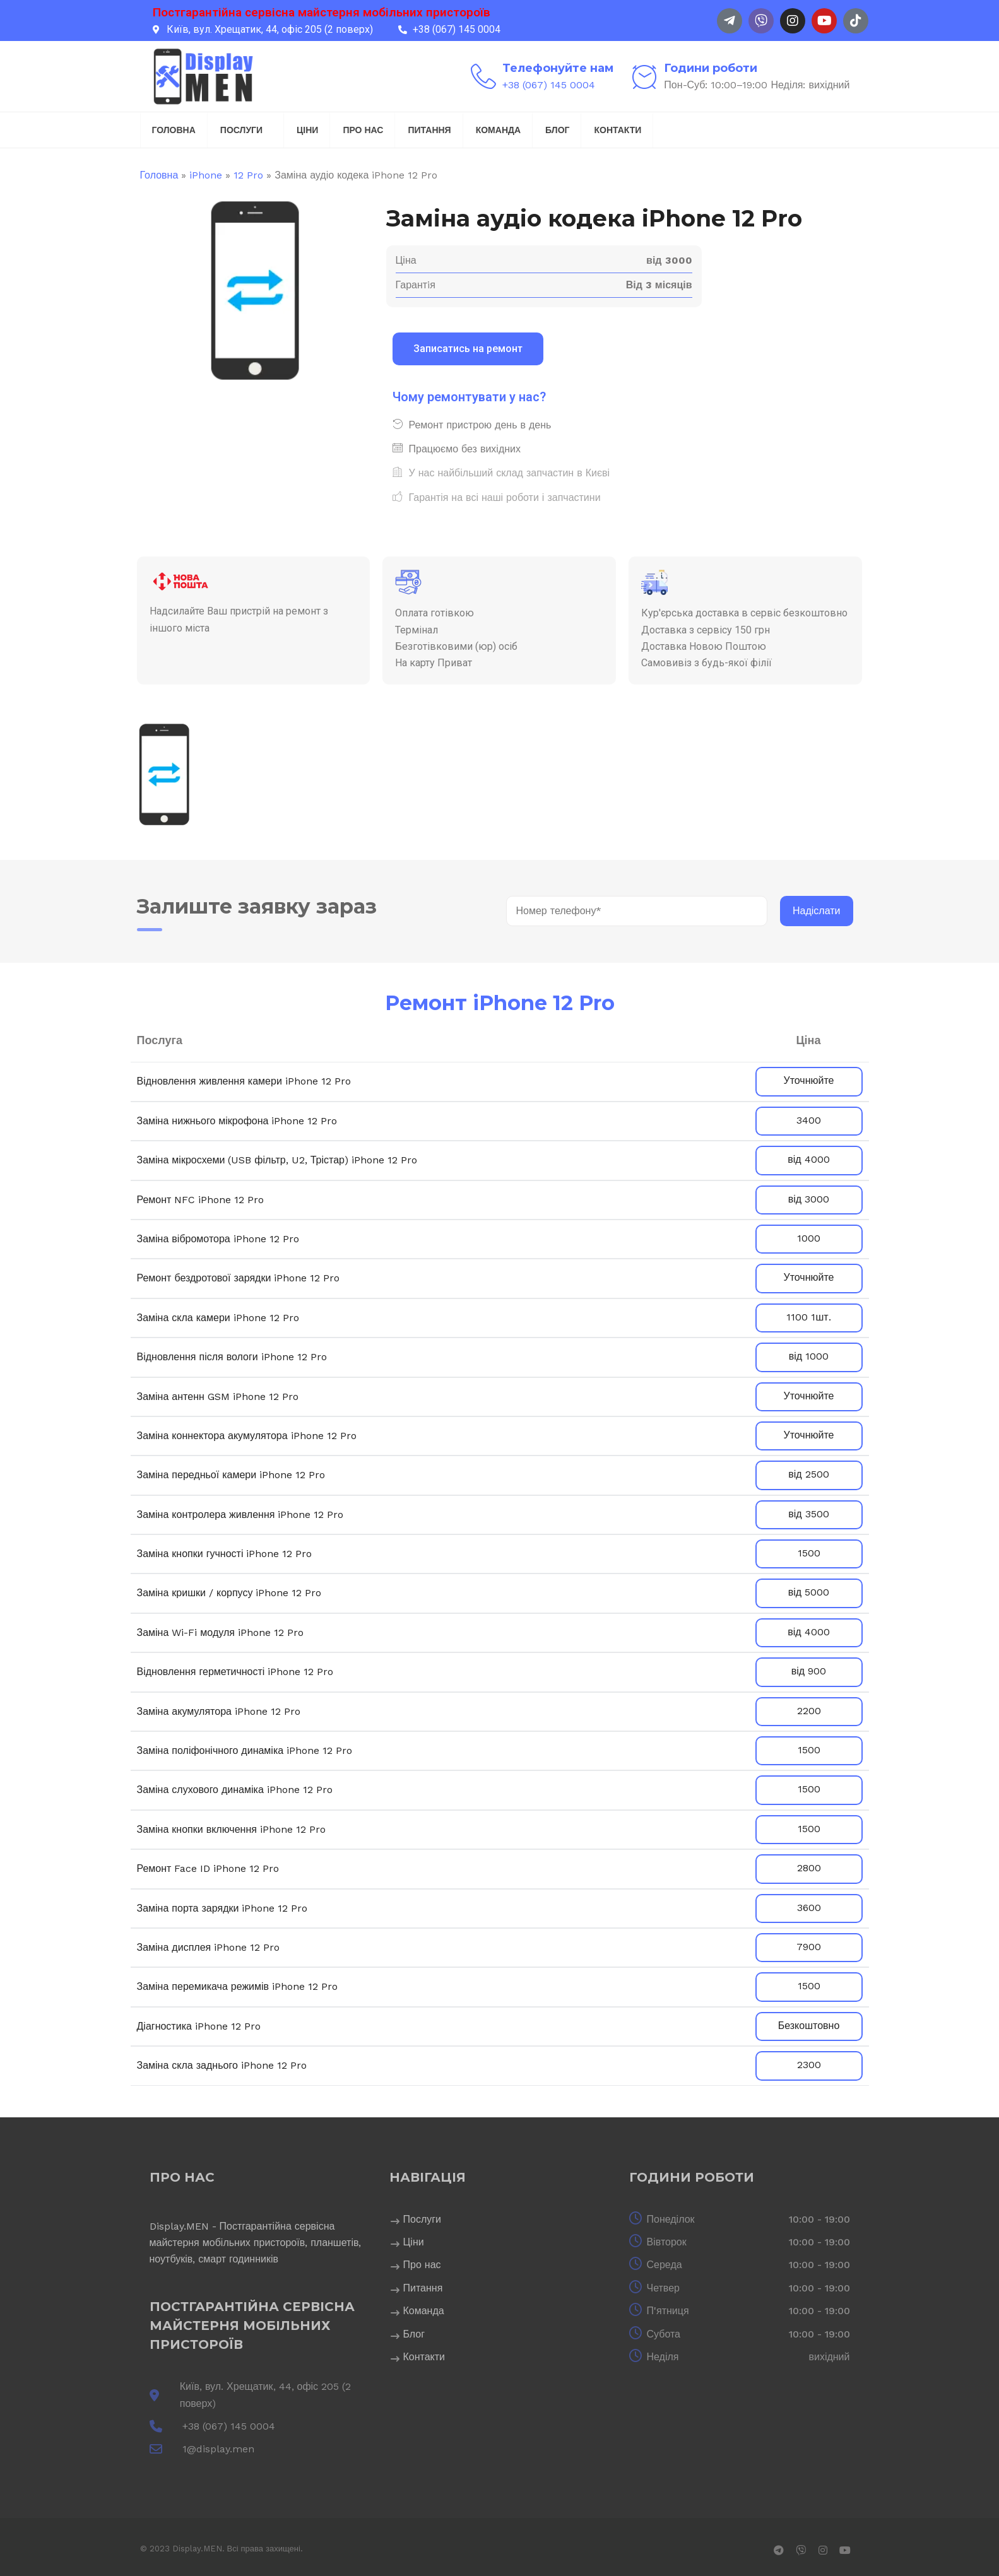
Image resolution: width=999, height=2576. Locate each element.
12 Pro (248, 175)
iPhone (205, 175)
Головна (174, 130)
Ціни (307, 130)
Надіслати (817, 911)
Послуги (241, 130)
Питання (429, 130)
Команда (498, 130)
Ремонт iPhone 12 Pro (500, 1003)
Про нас (363, 130)
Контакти (617, 130)
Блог (557, 130)
